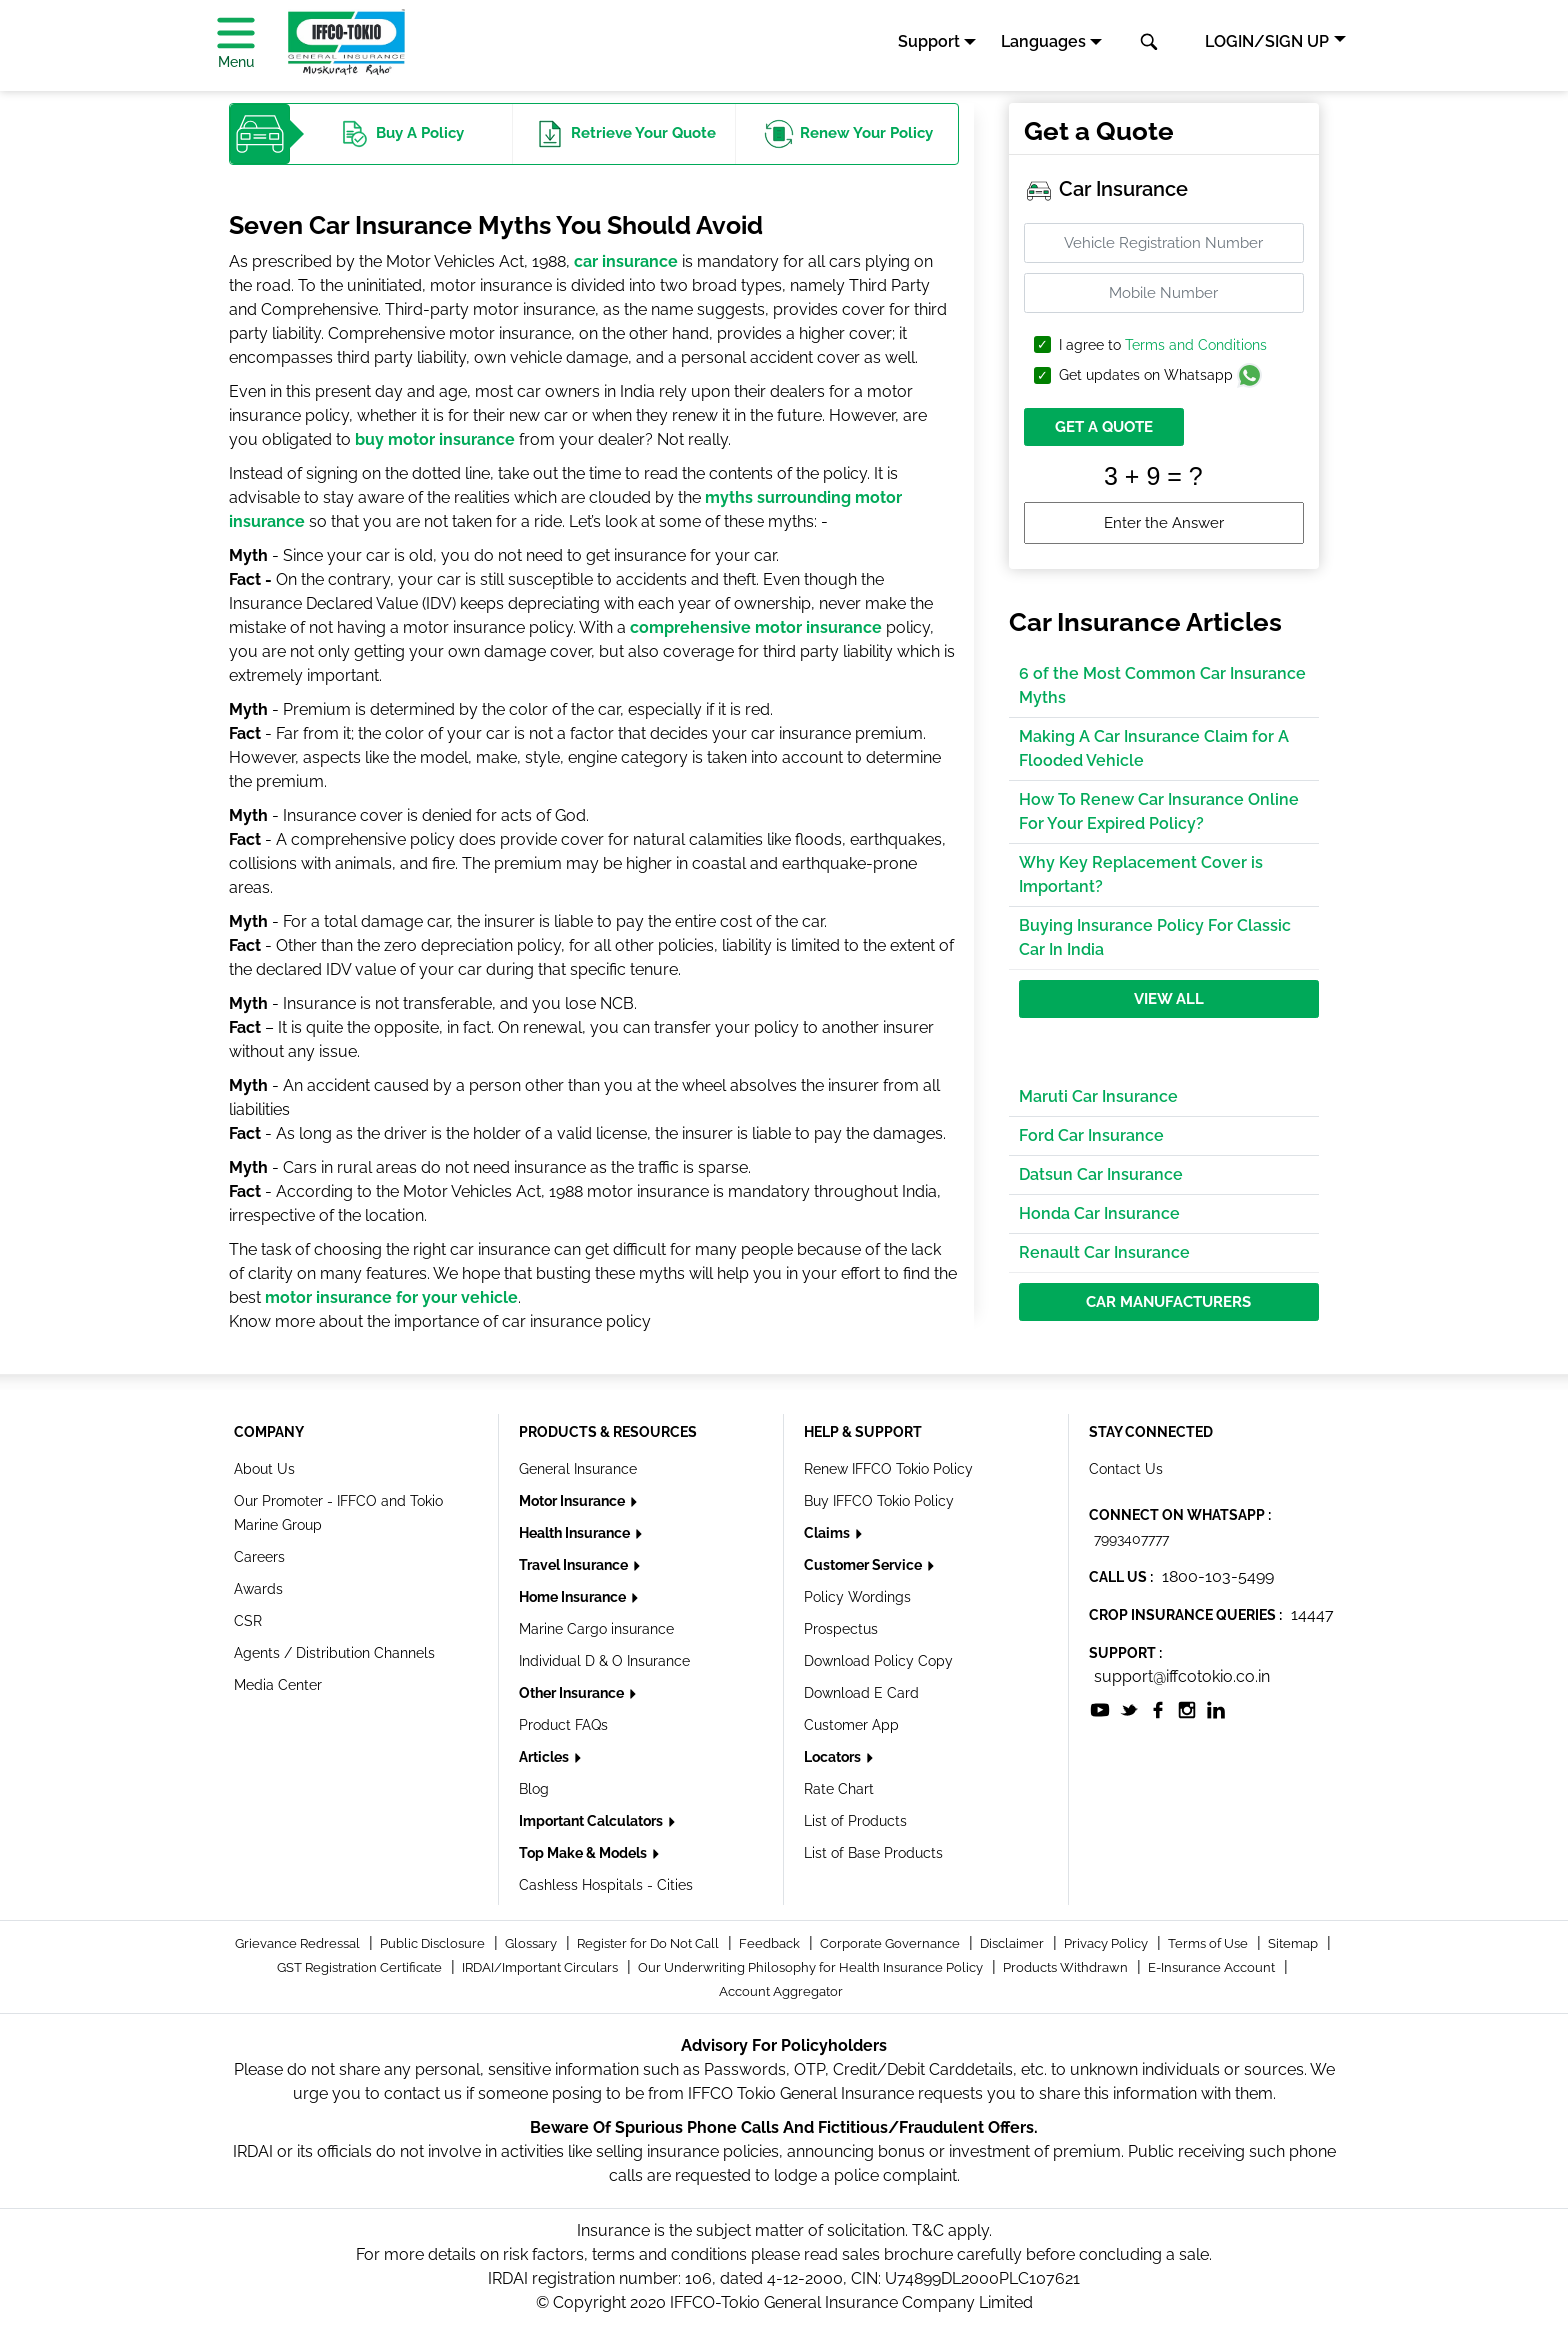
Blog (534, 1789)
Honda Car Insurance (1099, 1213)
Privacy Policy (1107, 1943)
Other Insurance (573, 1693)
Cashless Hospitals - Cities (606, 1885)
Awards (258, 1589)
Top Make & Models (584, 1853)
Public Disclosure (434, 1943)
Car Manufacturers (1168, 1302)
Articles (545, 1757)
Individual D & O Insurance (604, 1661)
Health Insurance (576, 1533)
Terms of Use (1209, 1943)
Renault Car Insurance (1104, 1252)
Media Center (278, 1685)
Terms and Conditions (1196, 345)
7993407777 (1131, 1539)
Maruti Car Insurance (1098, 1096)
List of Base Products (873, 1853)
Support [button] (929, 41)
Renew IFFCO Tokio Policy (888, 1469)
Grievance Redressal (299, 1943)
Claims (828, 1533)
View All (1169, 999)
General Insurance (578, 1469)
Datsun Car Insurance (1101, 1174)
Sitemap (1294, 1943)
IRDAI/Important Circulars (541, 1967)
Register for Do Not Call (649, 1943)
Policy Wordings (857, 1597)
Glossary (532, 1943)
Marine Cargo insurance (596, 1629)
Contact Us (1126, 1469)
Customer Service (864, 1565)
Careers (259, 1557)
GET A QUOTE (1104, 427)
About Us (264, 1469)
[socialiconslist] (1100, 1708)
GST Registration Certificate (361, 1967)
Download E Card (861, 1693)
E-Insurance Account (1213, 1967)
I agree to (1163, 345)
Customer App (851, 1725)
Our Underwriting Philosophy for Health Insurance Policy (812, 1967)
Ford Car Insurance (1091, 1135)
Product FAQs (563, 1725)
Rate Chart (839, 1789)
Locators (834, 1757)
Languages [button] (1043, 41)
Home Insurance (574, 1597)
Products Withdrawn (1067, 1967)
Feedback (771, 1943)
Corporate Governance (891, 1943)
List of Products (855, 1821)
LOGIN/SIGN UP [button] (1267, 41)
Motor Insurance (573, 1501)
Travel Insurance (575, 1565)
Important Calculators (592, 1821)
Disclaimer (1013, 1943)
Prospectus (841, 1629)
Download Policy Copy (878, 1661)
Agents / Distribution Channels (334, 1653)
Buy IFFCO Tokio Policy (879, 1501)
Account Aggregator (781, 1991)
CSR (248, 1621)
